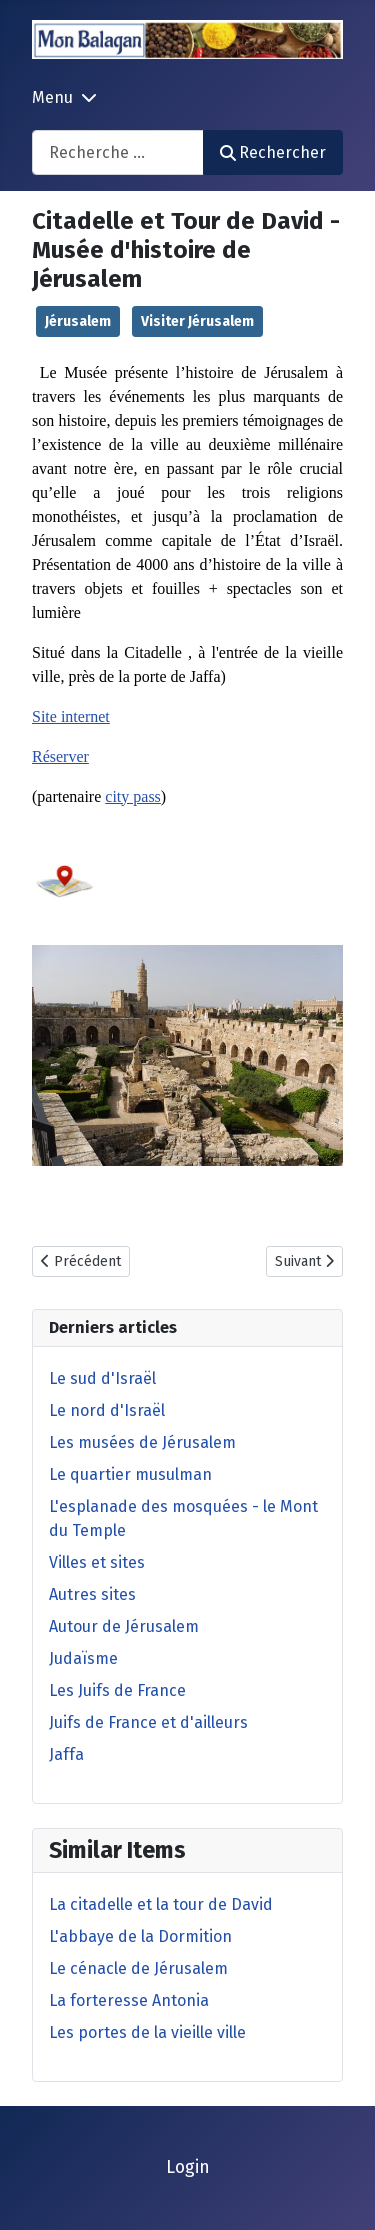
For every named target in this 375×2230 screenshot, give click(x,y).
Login (188, 2167)
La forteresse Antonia (129, 2000)
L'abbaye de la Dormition (140, 1936)
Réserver (60, 756)
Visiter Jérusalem (197, 321)
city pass (133, 796)
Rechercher (273, 152)
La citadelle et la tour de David (161, 1904)
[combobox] (118, 152)
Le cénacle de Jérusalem (138, 1968)
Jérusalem (78, 321)
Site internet (71, 716)
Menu (52, 97)
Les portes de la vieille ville (147, 2032)
